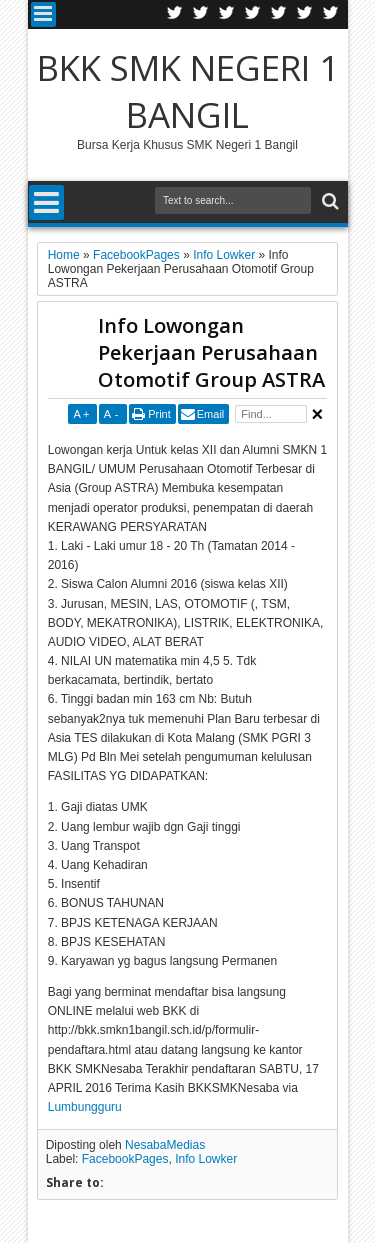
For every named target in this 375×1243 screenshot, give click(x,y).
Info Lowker (206, 1159)
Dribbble (305, 14)
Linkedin (279, 14)
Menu (43, 14)
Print (159, 414)
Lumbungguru (85, 1107)
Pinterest (331, 14)
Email (211, 414)
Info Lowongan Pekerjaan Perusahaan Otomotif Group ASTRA (211, 352)
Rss (253, 14)
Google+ (227, 14)
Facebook (201, 14)
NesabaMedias (165, 1145)
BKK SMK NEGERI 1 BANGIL (188, 91)
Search (328, 201)
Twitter (175, 14)
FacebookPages (125, 1159)
